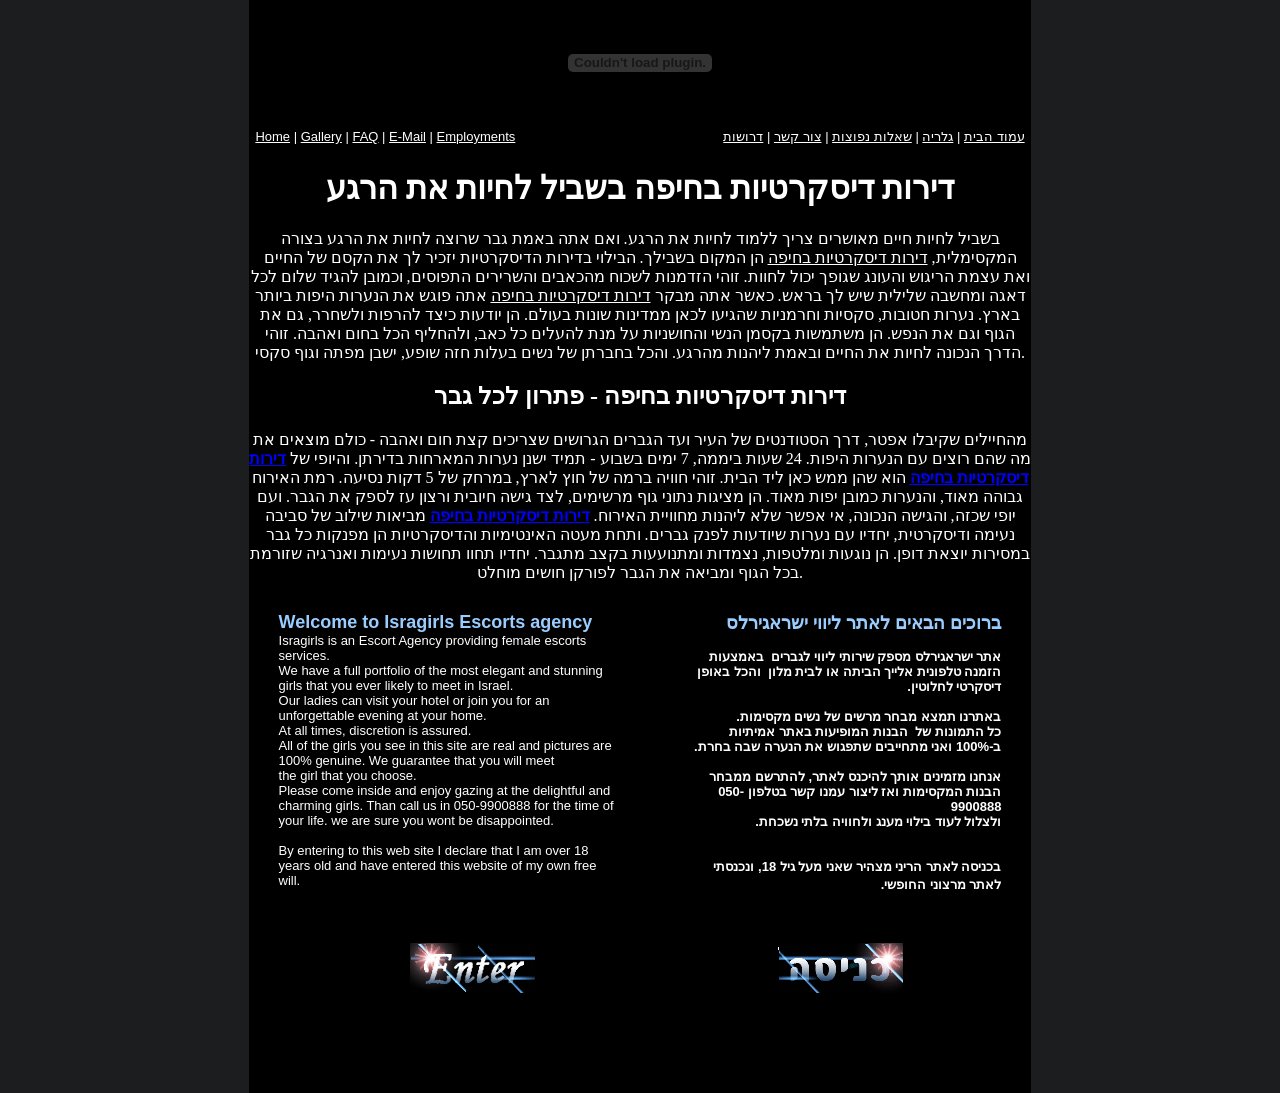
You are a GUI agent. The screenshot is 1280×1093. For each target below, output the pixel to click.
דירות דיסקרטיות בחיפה (848, 257)
